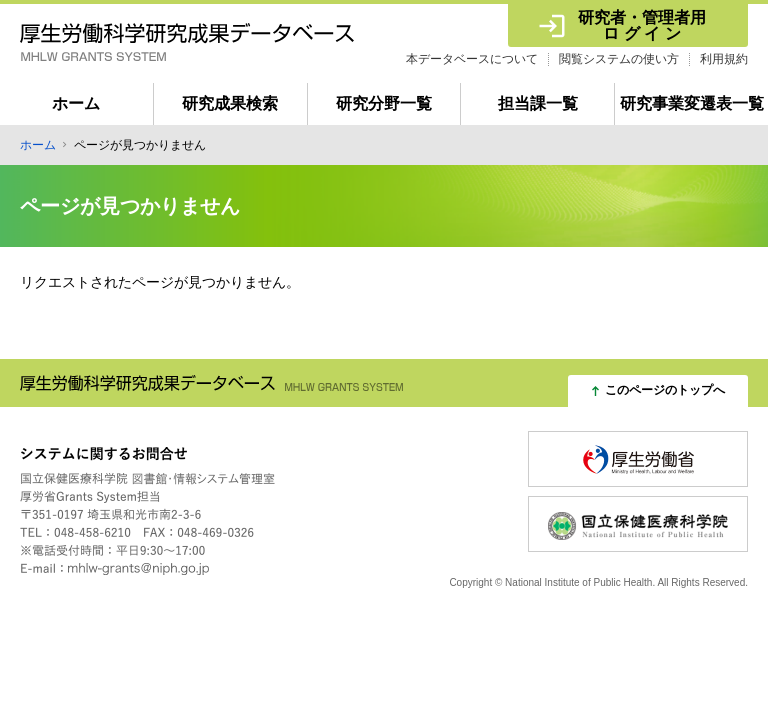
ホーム (76, 103)
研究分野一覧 (384, 103)
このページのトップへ (665, 390)
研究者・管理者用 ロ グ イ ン (642, 25)
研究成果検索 (230, 103)
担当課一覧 (538, 103)
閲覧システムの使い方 (619, 59)
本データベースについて (472, 59)
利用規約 (724, 59)
